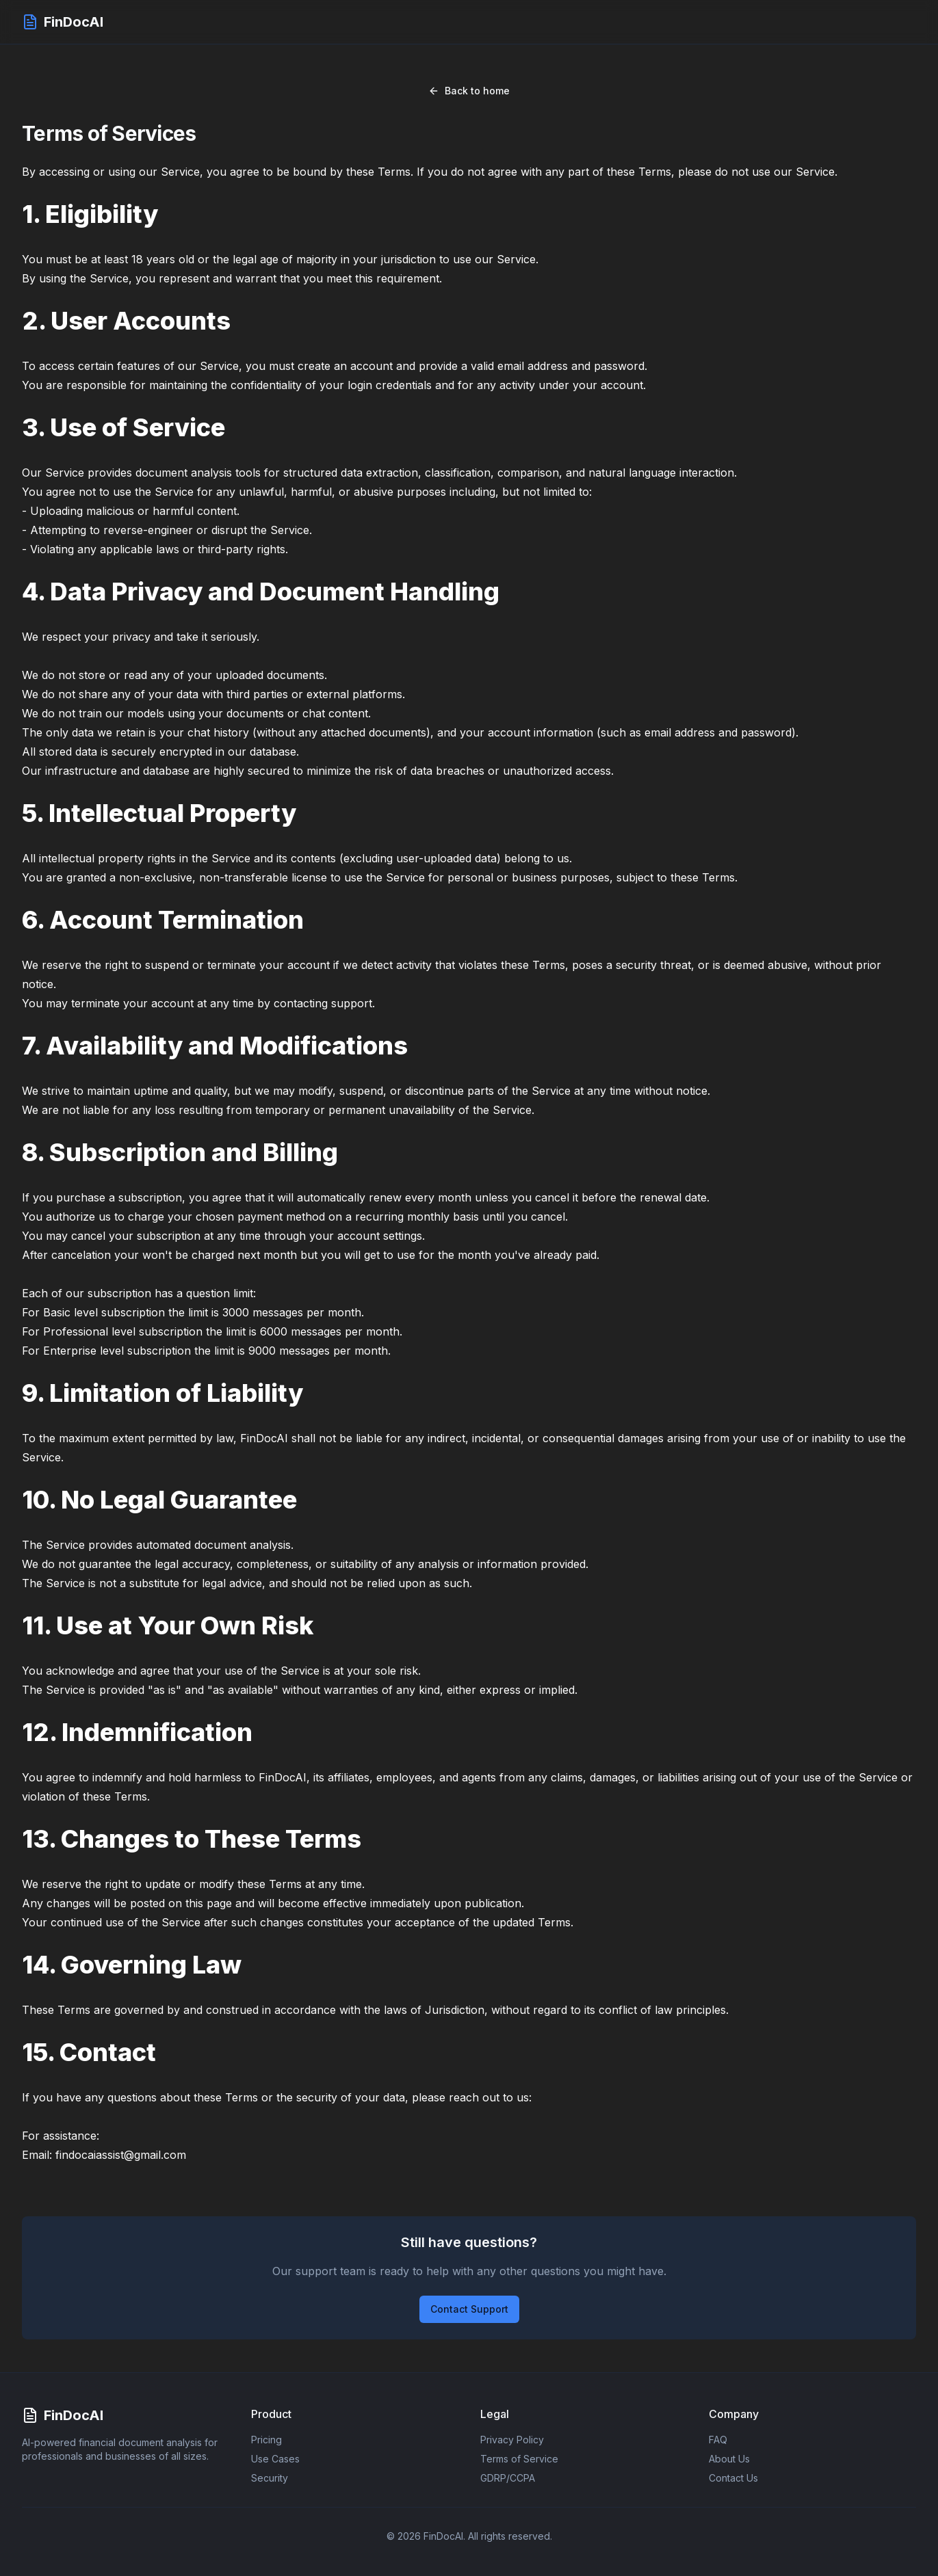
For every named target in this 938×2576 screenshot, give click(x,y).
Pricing (266, 2439)
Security (269, 2478)
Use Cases (275, 2459)
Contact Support (469, 2309)
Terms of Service (519, 2459)
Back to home (469, 90)
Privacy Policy (512, 2439)
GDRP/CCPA (507, 2478)
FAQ (718, 2439)
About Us (729, 2459)
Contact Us (733, 2478)
